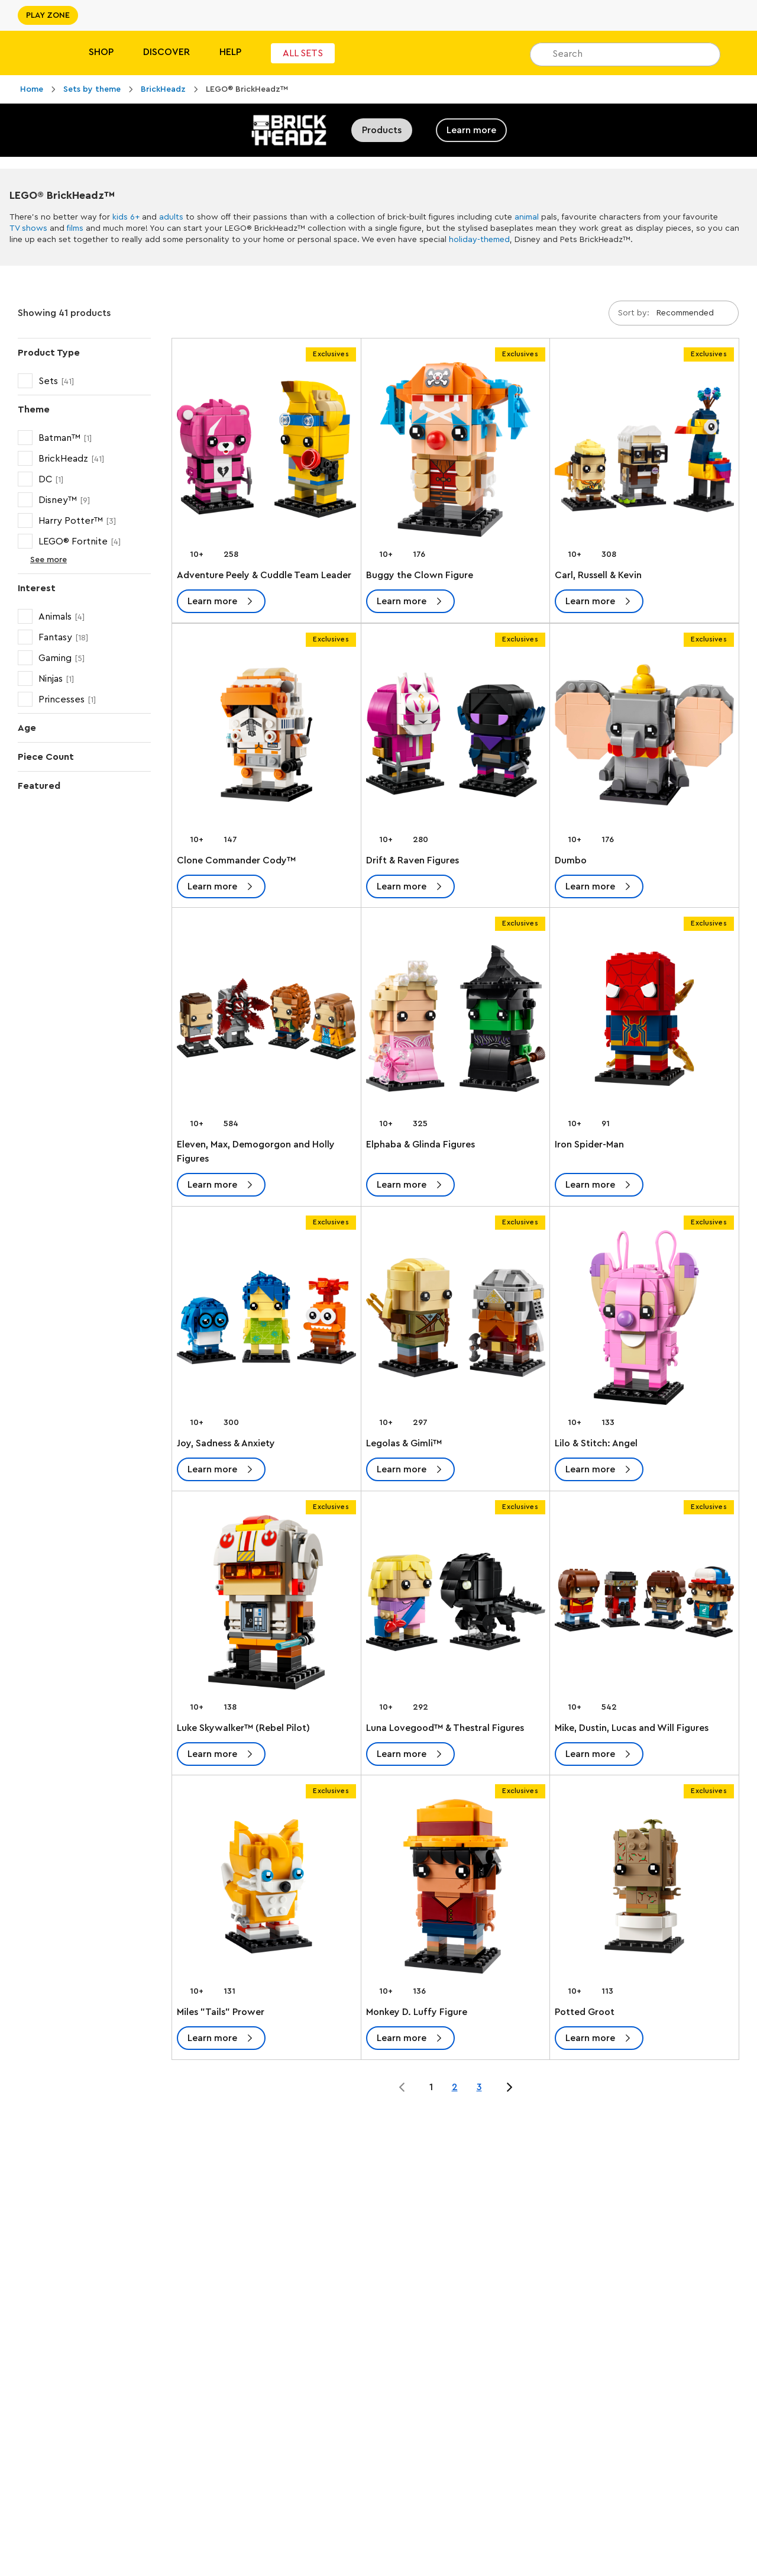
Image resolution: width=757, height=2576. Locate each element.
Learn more (471, 130)
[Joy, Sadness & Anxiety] (266, 1320)
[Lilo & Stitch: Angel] (644, 1320)
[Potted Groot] (644, 1888)
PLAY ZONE (48, 15)
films (75, 228)
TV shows (28, 228)
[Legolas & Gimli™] (455, 1320)
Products (382, 130)
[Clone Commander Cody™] (266, 737)
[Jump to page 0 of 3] (402, 2087)
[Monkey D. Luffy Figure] (455, 1888)
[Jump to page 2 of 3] (509, 2087)
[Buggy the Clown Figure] (455, 451)
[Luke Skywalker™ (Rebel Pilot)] (266, 1604)
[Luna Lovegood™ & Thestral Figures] (455, 1604)
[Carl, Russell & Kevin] (644, 451)
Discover (166, 52)
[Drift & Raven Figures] (455, 737)
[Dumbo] (644, 737)
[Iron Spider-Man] (644, 1021)
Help (230, 52)
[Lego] (34, 53)
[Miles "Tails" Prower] (266, 1888)
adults (171, 217)
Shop (101, 52)
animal (527, 217)
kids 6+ (126, 217)
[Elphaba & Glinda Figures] (455, 1021)
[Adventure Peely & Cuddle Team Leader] (266, 451)
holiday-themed (479, 240)
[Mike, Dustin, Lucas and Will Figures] (644, 1604)
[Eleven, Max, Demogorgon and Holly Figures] (266, 1021)
